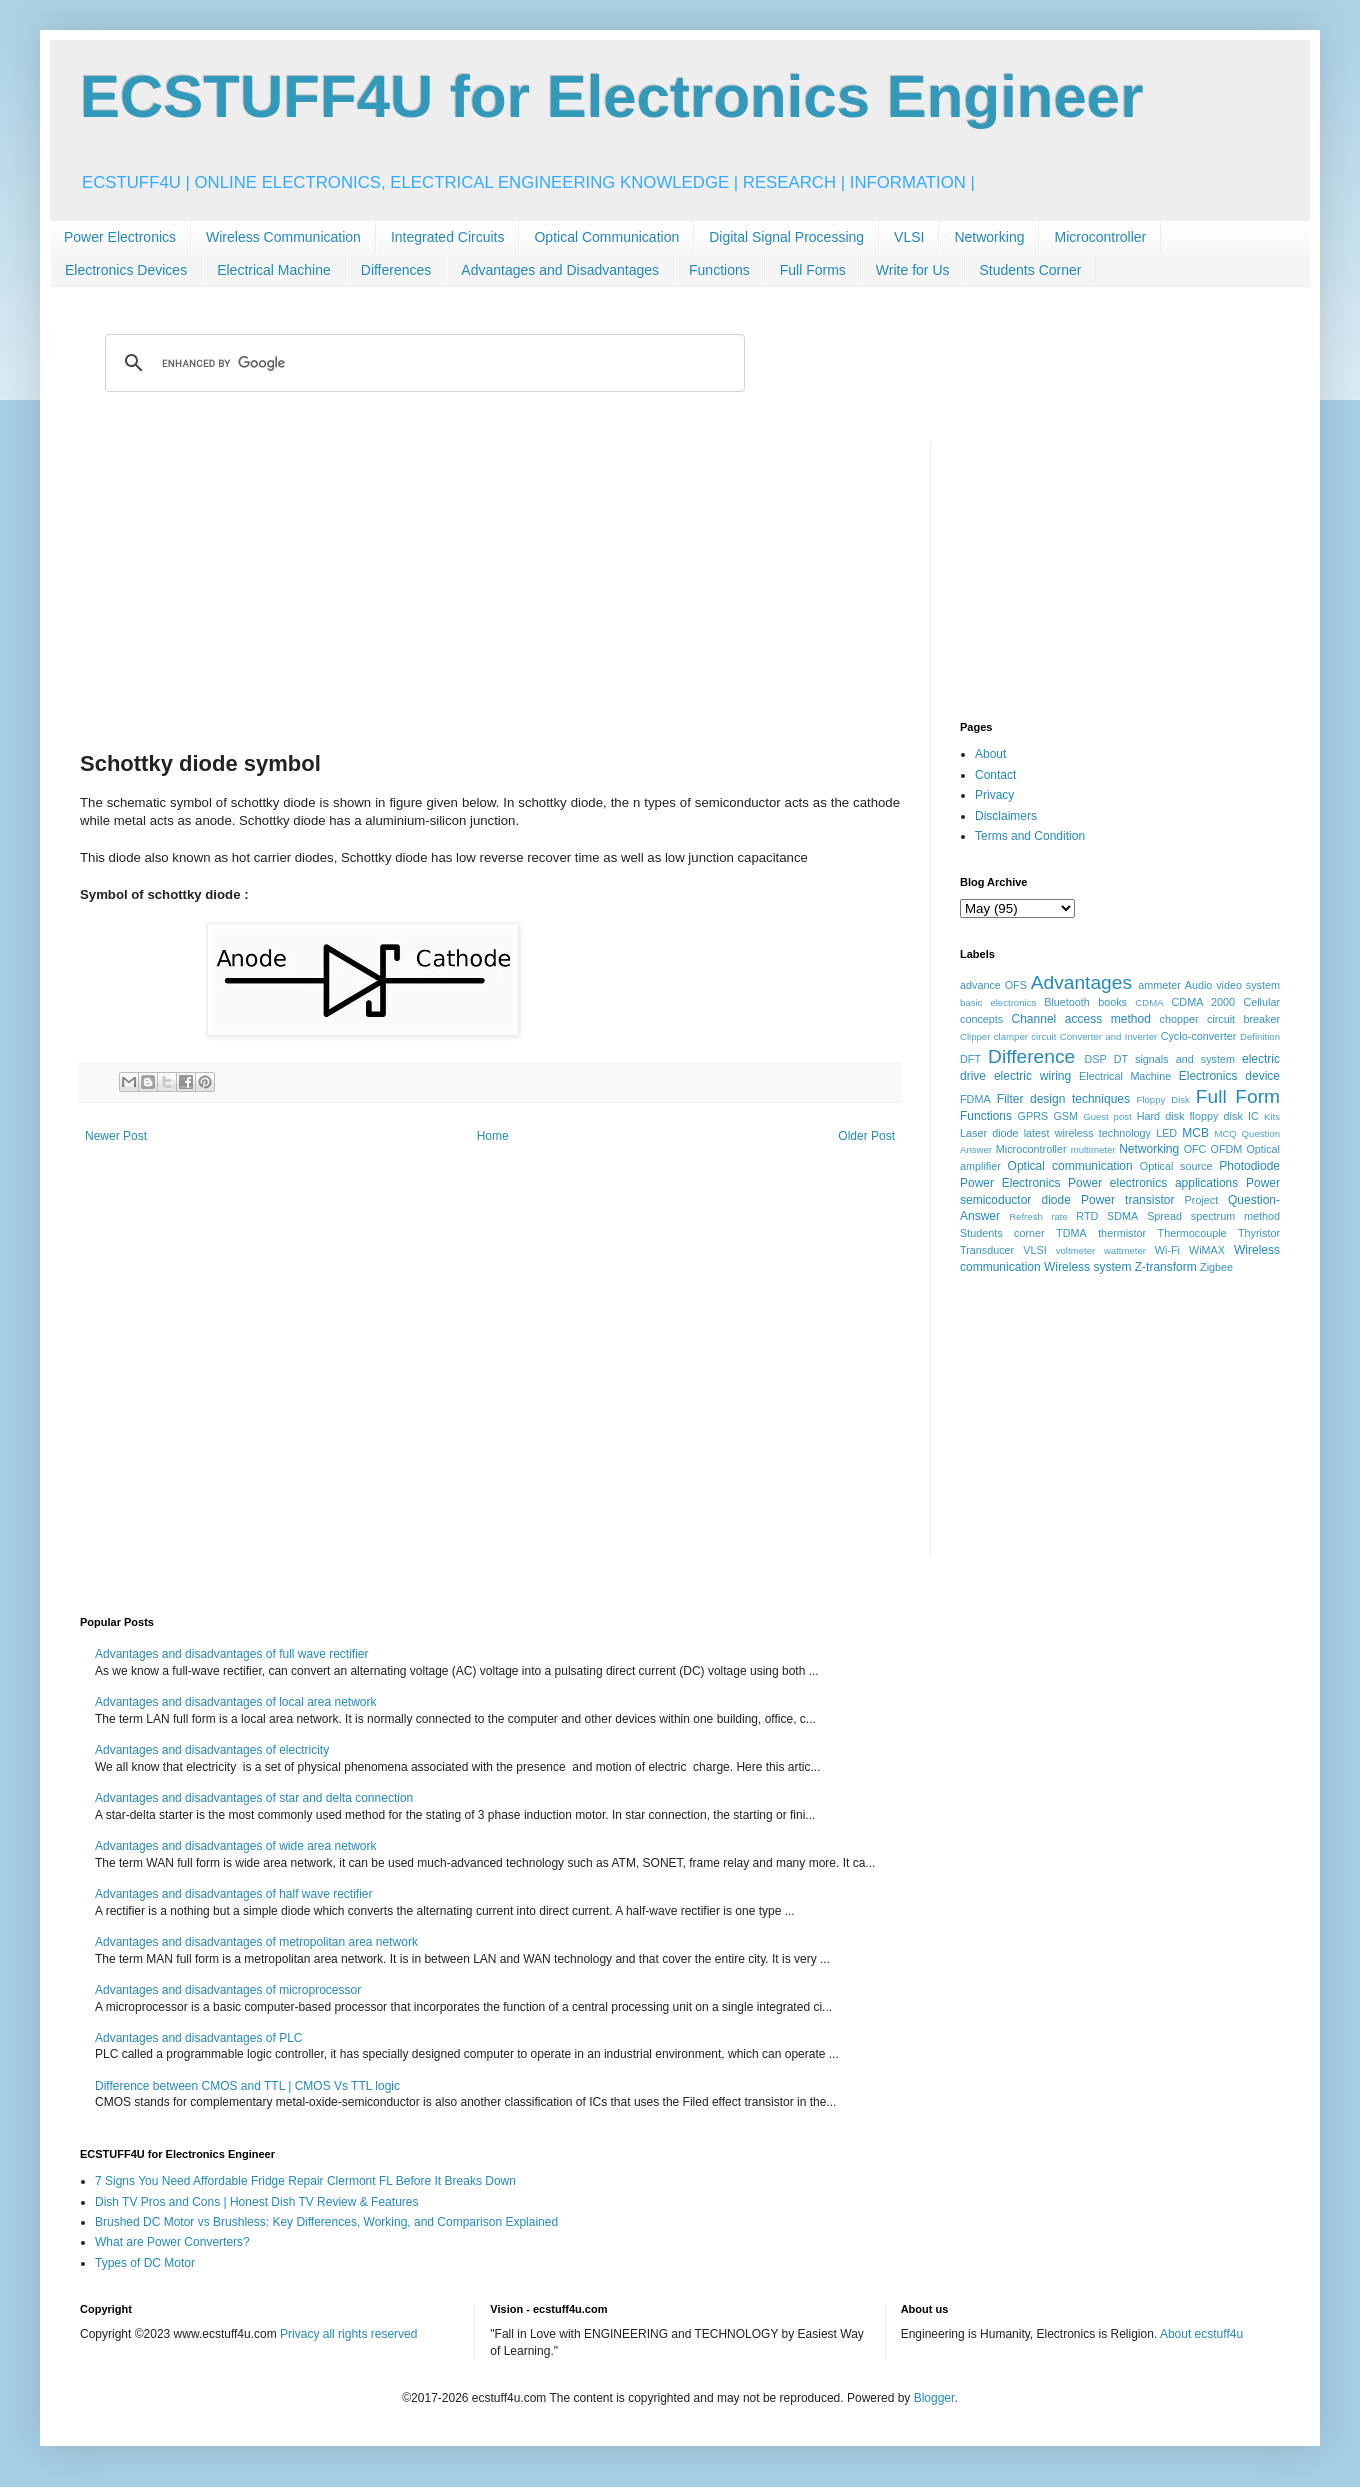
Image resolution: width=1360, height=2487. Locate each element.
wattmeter (1125, 1250)
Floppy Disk (1163, 1099)
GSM (1065, 1116)
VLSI (909, 237)
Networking (989, 237)
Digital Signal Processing (786, 237)
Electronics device (1229, 1076)
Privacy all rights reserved (348, 2334)
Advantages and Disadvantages (560, 270)
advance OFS (993, 985)
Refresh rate (1038, 1216)
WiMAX (1207, 1250)
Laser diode (989, 1133)
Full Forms (813, 270)
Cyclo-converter (1199, 1036)
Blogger (934, 2398)
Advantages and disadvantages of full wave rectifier (232, 1654)
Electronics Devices (126, 270)
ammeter (1159, 985)
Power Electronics (120, 237)
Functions (719, 270)
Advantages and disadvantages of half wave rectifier (234, 1894)
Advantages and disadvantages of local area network (236, 1702)
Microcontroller (1100, 237)
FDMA (975, 1099)
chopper (1179, 1019)
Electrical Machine (274, 270)
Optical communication (1070, 1166)
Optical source (1176, 1166)
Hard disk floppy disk (1190, 1116)
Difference (1031, 1056)
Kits (1272, 1116)
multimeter (1093, 1149)
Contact (995, 775)
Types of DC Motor (145, 2263)
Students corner (1002, 1233)
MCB (1195, 1133)
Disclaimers (1006, 816)
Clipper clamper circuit (1008, 1036)
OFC (1195, 1149)
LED (1166, 1133)
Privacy (994, 795)
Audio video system (1232, 985)
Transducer (987, 1250)
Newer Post (116, 1136)
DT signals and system (1174, 1059)
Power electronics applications (1153, 1183)
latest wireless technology (1087, 1133)
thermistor (1122, 1233)
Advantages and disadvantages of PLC (198, 2038)
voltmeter (1075, 1250)
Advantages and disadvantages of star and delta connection (254, 1798)
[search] (422, 363)
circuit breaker (1243, 1019)
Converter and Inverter (1108, 1036)
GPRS (1033, 1116)
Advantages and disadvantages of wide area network (236, 1846)
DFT (970, 1059)
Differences (396, 270)
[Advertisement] (490, 581)
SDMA (1122, 1216)
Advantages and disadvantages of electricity (212, 1750)
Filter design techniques (1063, 1099)
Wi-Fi (1167, 1250)
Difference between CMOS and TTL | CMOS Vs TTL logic (247, 2086)
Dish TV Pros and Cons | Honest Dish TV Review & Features (256, 2202)
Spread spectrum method (1213, 1216)
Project (1202, 1200)
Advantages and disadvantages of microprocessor (228, 1990)
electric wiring (1032, 1076)
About (990, 754)
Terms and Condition (1030, 836)
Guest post (1107, 1116)
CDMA (1149, 1002)
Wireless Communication (283, 237)
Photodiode (1249, 1166)
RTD (1087, 1216)
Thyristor (1259, 1233)
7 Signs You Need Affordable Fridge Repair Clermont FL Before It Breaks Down (305, 2181)
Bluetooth (1067, 1002)
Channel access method (1081, 1019)
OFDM (1227, 1149)
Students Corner (1031, 270)
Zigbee (1216, 1267)
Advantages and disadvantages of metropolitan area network (256, 1942)
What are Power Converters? (172, 2242)
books (1112, 1002)
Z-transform (1166, 1267)
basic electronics (998, 1002)
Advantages (1081, 982)
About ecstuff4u (1201, 2334)
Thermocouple (1192, 1233)
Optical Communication (606, 237)
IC (1253, 1116)
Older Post (866, 1136)
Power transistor (1127, 1200)
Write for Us (913, 270)
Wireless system (1087, 1267)
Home (493, 1136)
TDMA (1071, 1233)
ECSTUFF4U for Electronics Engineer (612, 96)
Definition (1260, 1036)
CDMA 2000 (1204, 1002)
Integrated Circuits (448, 237)
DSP (1096, 1059)
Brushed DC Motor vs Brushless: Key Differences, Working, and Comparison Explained (326, 2222)
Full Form (1238, 1096)
